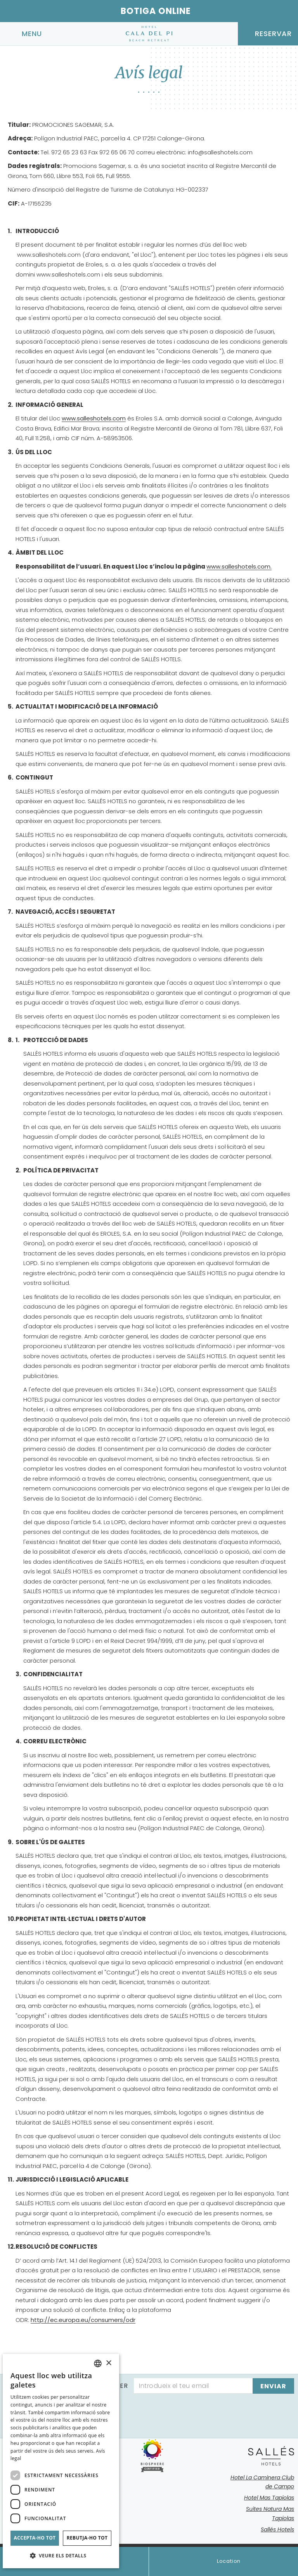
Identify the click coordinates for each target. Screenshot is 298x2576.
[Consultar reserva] (268, 33)
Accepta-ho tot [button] (35, 2538)
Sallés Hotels (277, 2529)
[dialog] (61, 2461)
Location (223, 2561)
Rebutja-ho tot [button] (87, 2538)
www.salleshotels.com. (239, 566)
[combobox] (98, 2363)
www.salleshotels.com (94, 418)
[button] (60, 2555)
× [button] (108, 2363)
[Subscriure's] (273, 2386)
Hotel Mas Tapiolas (269, 2498)
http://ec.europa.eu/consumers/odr (83, 2320)
